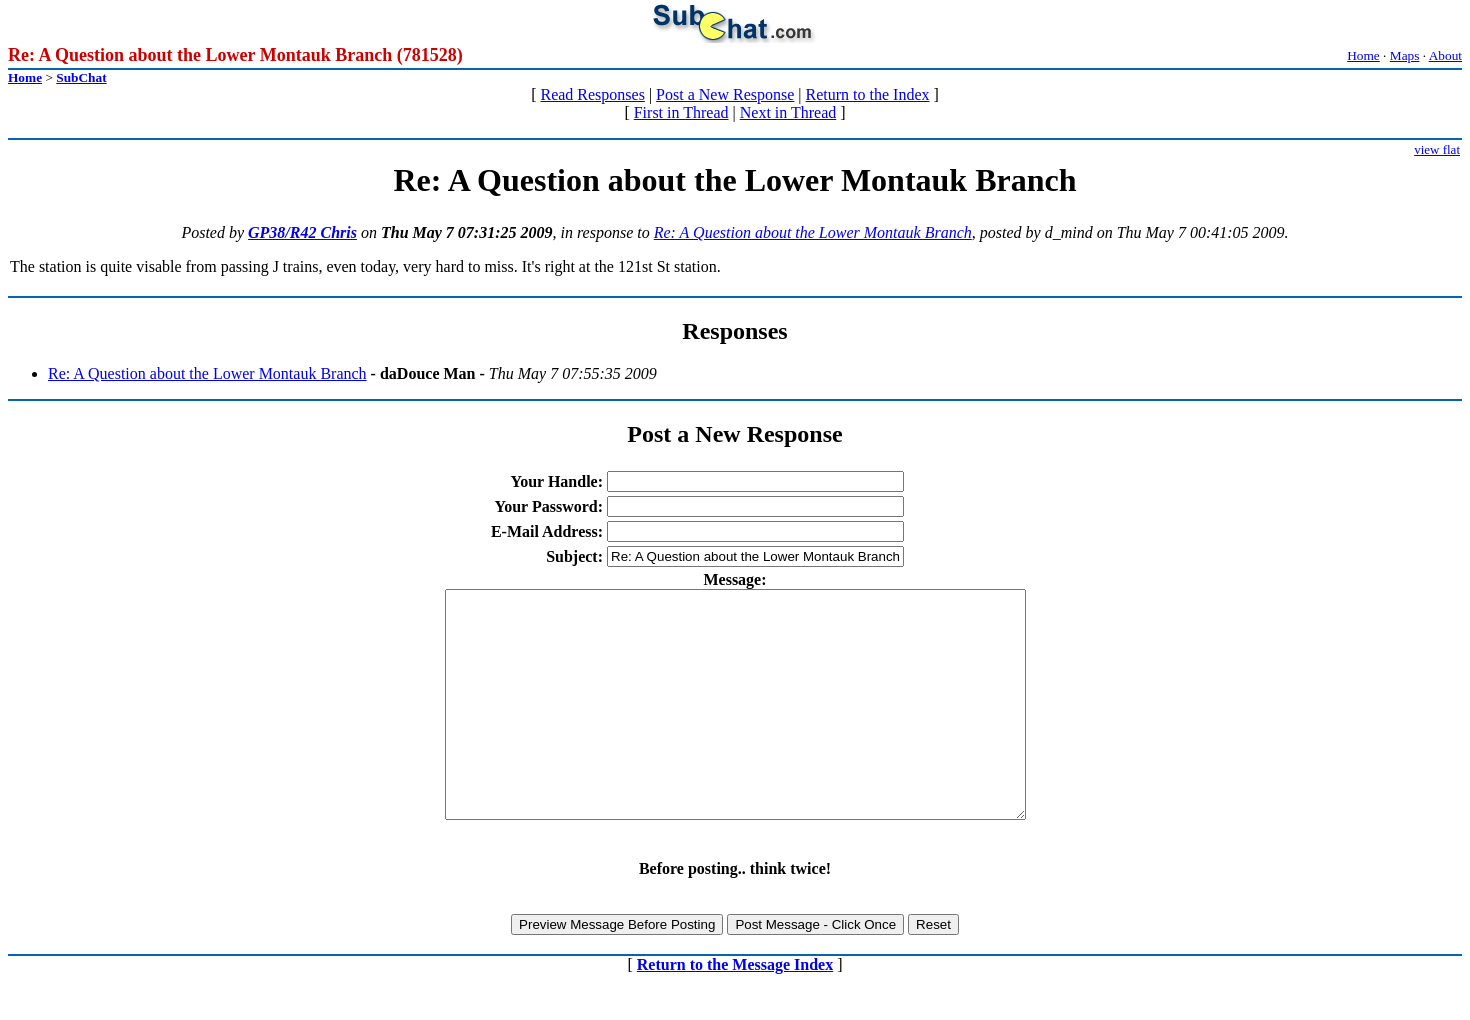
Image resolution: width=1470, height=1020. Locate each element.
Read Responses (592, 94)
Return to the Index (868, 94)
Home (1363, 55)
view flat (1437, 149)
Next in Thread (788, 112)
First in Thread (681, 112)
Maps (1405, 55)
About (1445, 55)
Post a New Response (725, 94)
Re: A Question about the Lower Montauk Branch (813, 232)
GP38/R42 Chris (302, 232)
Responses (734, 331)
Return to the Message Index (735, 1009)
